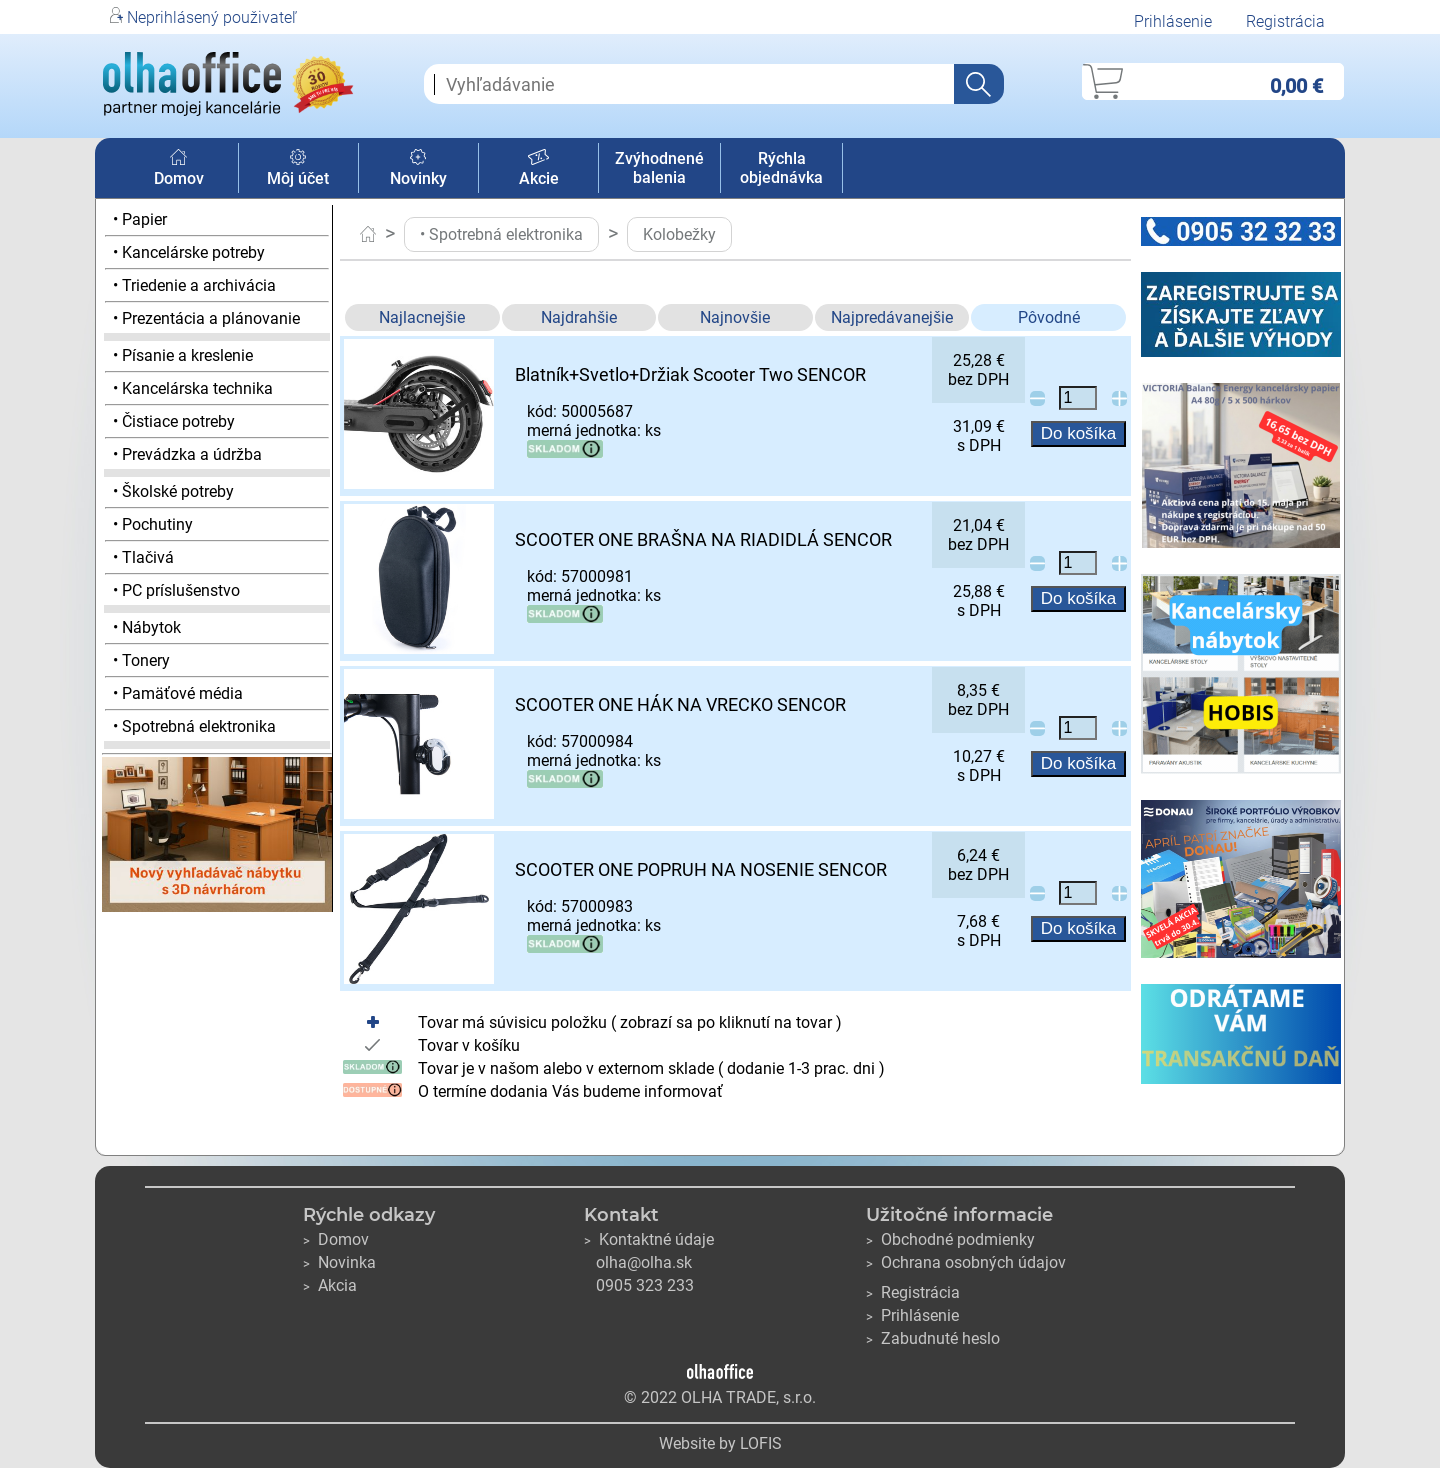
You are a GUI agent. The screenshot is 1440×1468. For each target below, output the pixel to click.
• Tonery (141, 660)
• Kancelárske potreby (189, 252)
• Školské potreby (173, 491)
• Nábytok (147, 627)
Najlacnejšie (422, 317)
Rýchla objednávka (781, 168)
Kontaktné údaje (649, 1239)
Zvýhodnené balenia (659, 168)
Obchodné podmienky (950, 1239)
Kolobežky (679, 234)
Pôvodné (1049, 317)
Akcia (330, 1285)
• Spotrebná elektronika (194, 726)
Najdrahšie (579, 317)
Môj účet (298, 169)
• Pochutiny (153, 524)
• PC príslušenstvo (176, 590)
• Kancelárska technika (193, 388)
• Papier (140, 219)
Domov (179, 169)
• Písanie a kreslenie (183, 355)
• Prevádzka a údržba (187, 454)
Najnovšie (735, 317)
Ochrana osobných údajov (966, 1262)
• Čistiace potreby (174, 421)
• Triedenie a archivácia (194, 285)
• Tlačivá (143, 557)
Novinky (418, 169)
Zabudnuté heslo (933, 1338)
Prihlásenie (1173, 21)
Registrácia (1285, 21)
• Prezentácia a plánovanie (206, 318)
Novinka (339, 1262)
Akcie (539, 169)
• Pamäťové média (178, 693)
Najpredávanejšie (892, 317)
